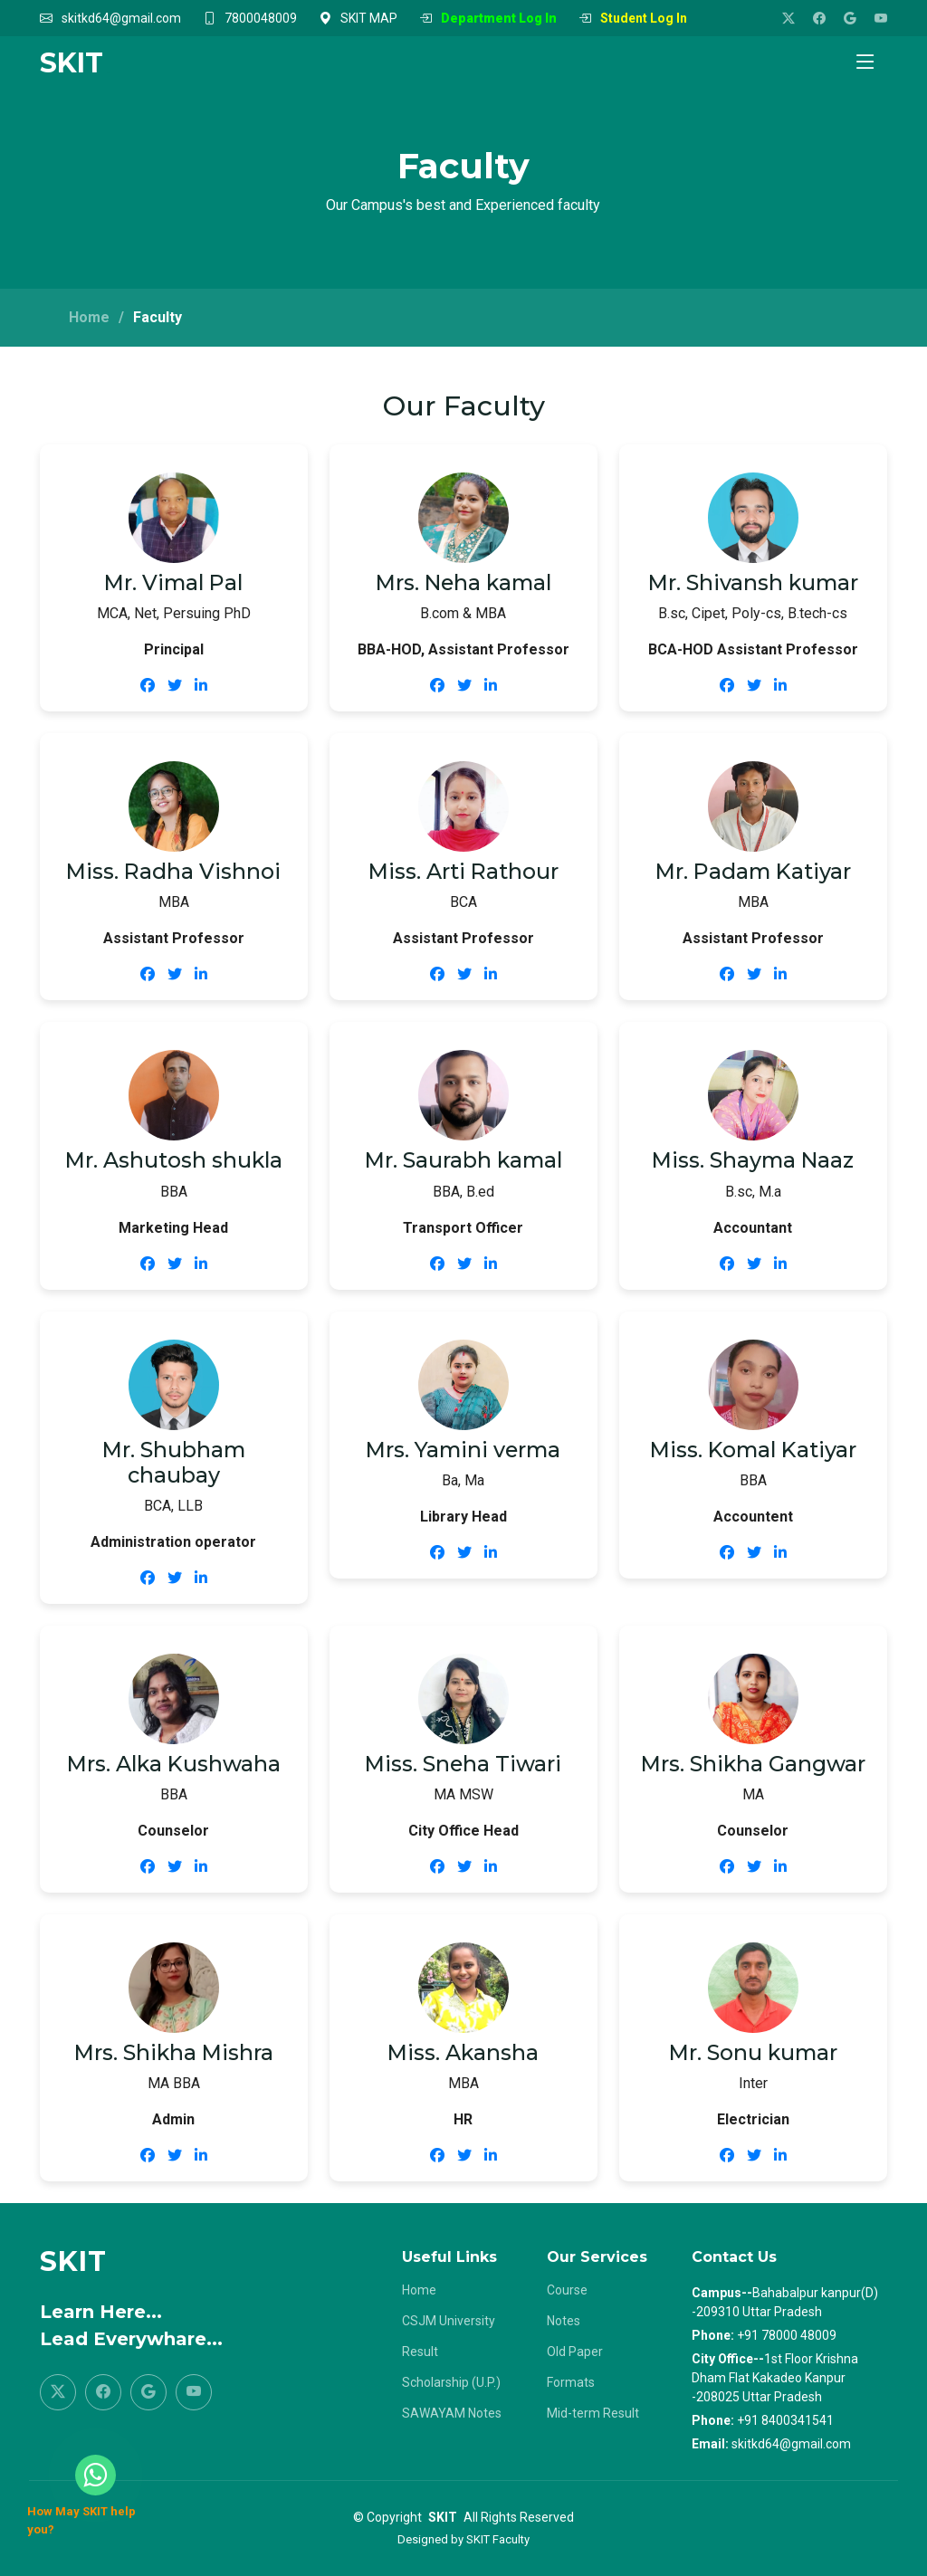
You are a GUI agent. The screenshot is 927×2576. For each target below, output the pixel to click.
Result (420, 2351)
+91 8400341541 (785, 2420)
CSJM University (448, 2320)
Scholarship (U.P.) (451, 2382)
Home (89, 317)
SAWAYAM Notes (452, 2413)
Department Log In (499, 18)
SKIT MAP (368, 18)
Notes (563, 2320)
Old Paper (575, 2351)
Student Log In (643, 18)
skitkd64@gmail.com (121, 18)
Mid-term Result (593, 2413)
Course (567, 2290)
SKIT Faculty (498, 2539)
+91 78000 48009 (786, 2335)
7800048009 (261, 18)
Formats (571, 2382)
